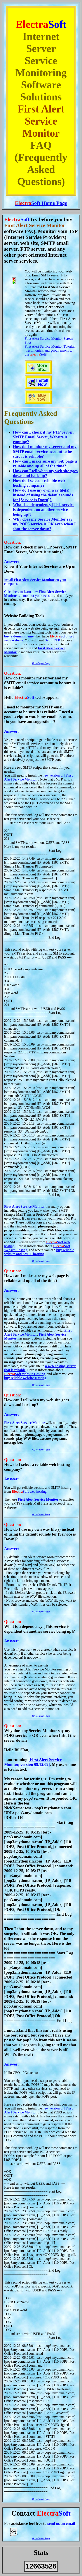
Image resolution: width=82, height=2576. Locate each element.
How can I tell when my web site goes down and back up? (45, 473)
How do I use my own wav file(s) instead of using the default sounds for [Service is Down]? (43, 495)
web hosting (29, 1491)
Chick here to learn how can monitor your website (35, 593)
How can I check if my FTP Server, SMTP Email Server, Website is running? (43, 437)
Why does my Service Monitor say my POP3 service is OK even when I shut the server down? (44, 524)
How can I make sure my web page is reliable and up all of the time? (45, 463)
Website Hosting (24, 1374)
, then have (42, 636)
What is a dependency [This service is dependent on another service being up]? (43, 509)
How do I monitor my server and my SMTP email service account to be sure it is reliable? (45, 451)
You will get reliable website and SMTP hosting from (41, 1473)
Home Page (41, 203)
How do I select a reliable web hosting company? (39, 483)
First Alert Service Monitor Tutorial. (50, 346)
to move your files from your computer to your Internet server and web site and (38, 644)
